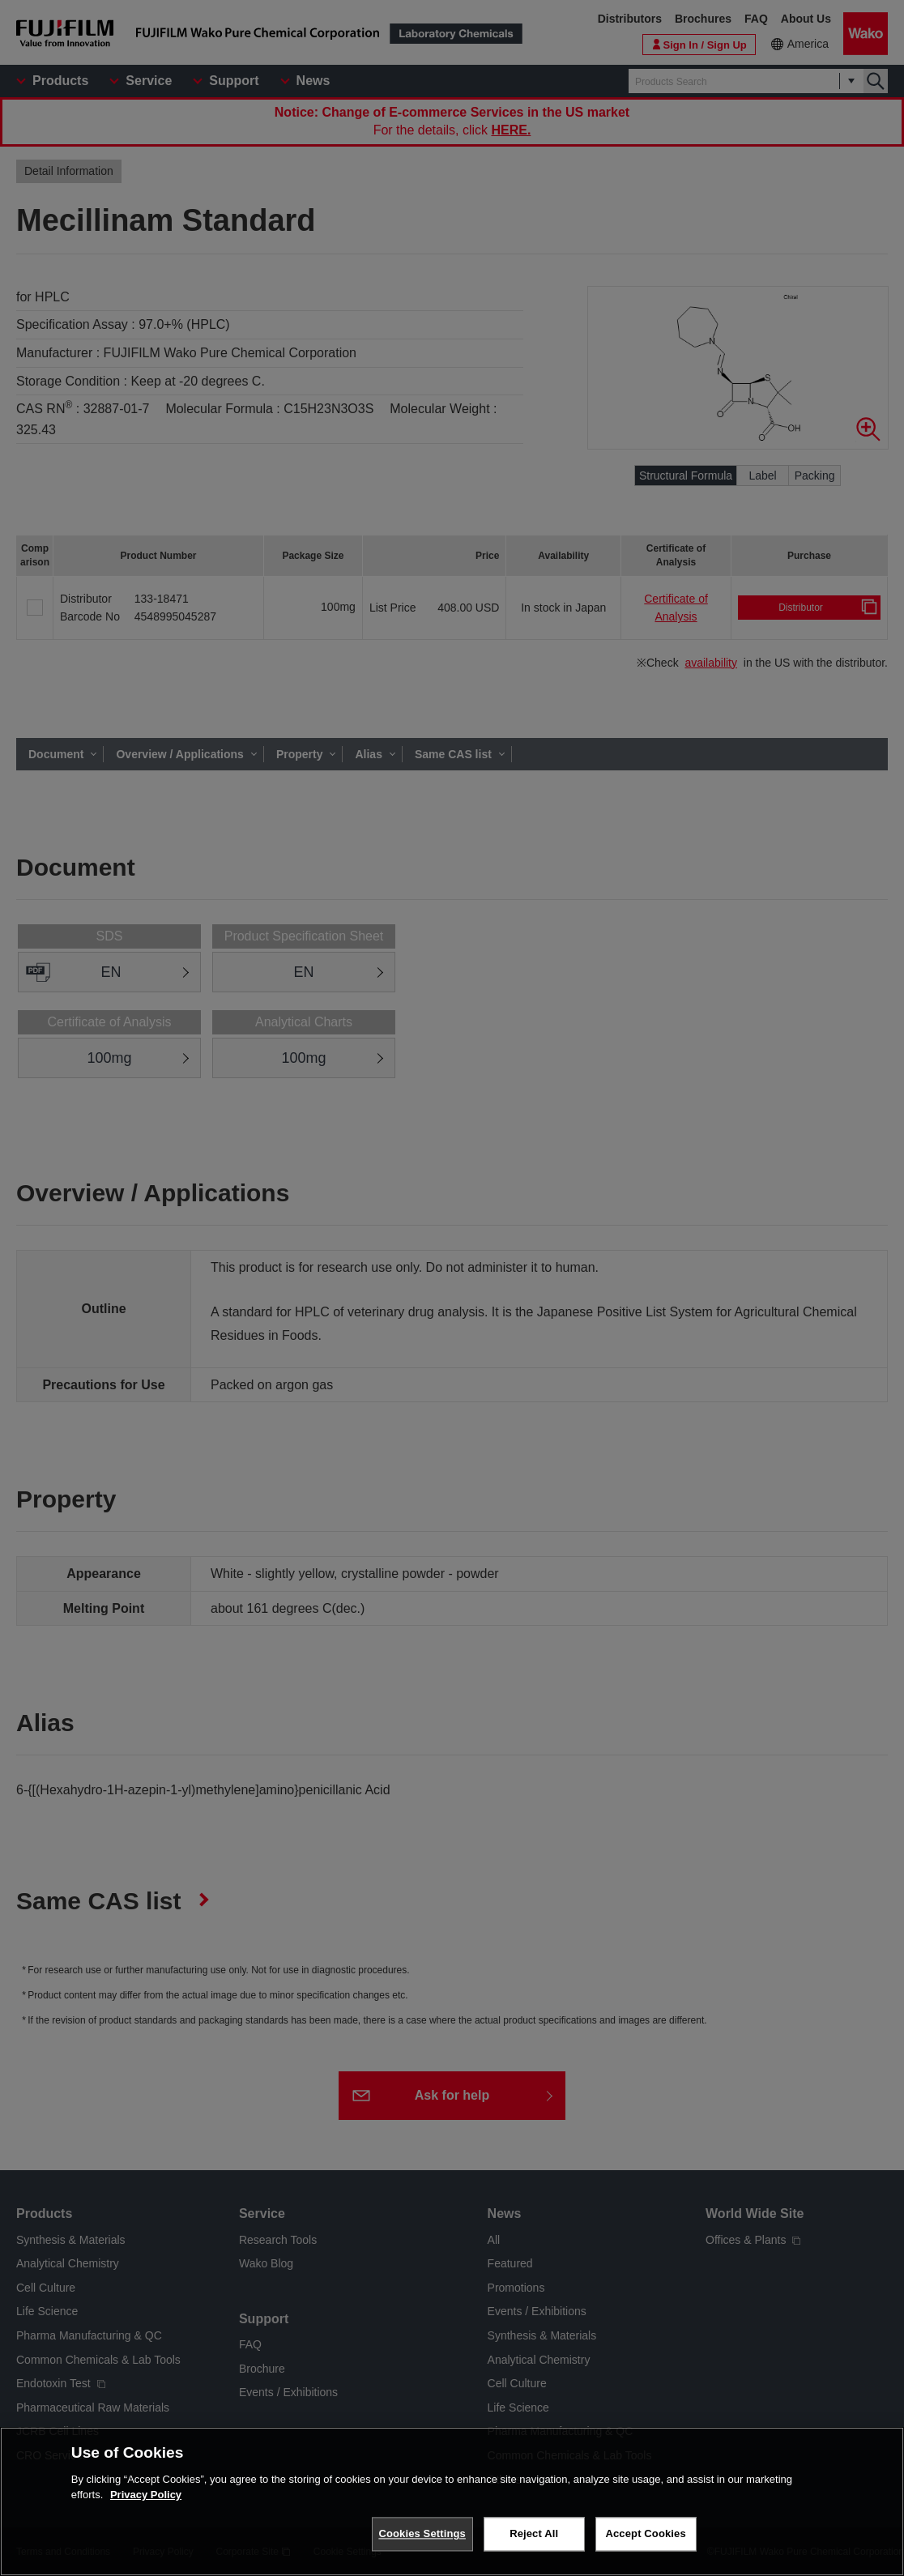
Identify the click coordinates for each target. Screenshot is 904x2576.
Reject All (534, 2533)
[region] (452, 2501)
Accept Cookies (645, 2533)
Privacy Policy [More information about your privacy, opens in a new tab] (145, 2495)
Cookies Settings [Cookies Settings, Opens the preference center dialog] (422, 2533)
